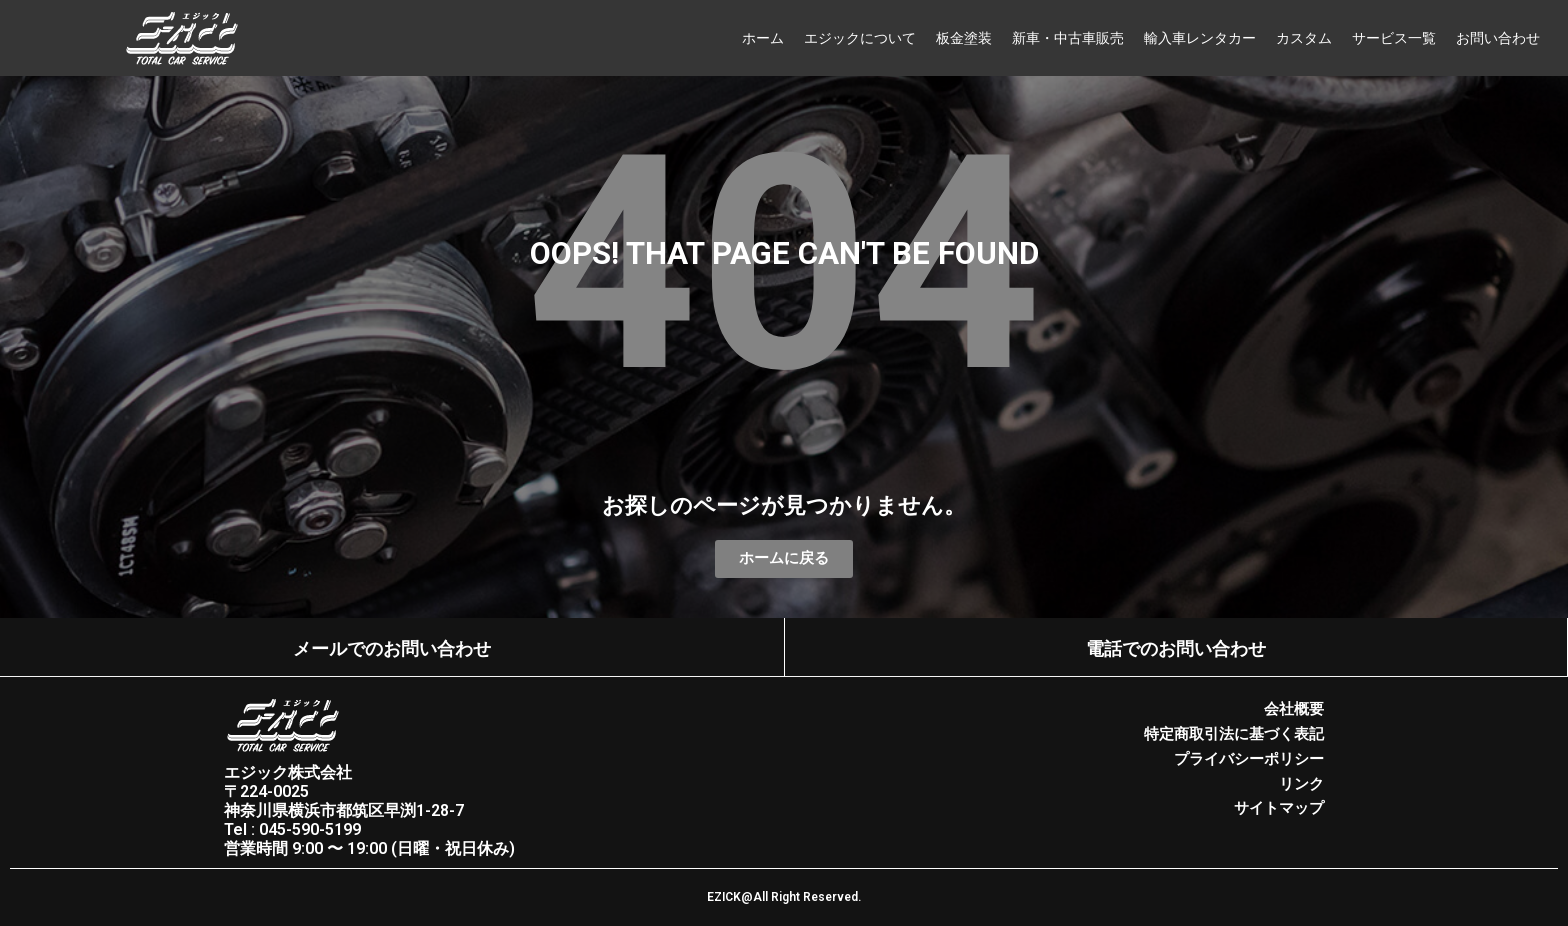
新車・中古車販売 (1068, 38)
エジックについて (860, 38)
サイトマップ (1279, 805)
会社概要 (1294, 709)
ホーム (763, 38)
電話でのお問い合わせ (1176, 649)
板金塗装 (964, 38)
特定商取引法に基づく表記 (1234, 733)
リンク (1301, 781)
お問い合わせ (1498, 38)
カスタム (1304, 38)
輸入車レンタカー (1200, 38)
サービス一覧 (1394, 38)
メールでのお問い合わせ (392, 649)
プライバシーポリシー (1249, 757)
